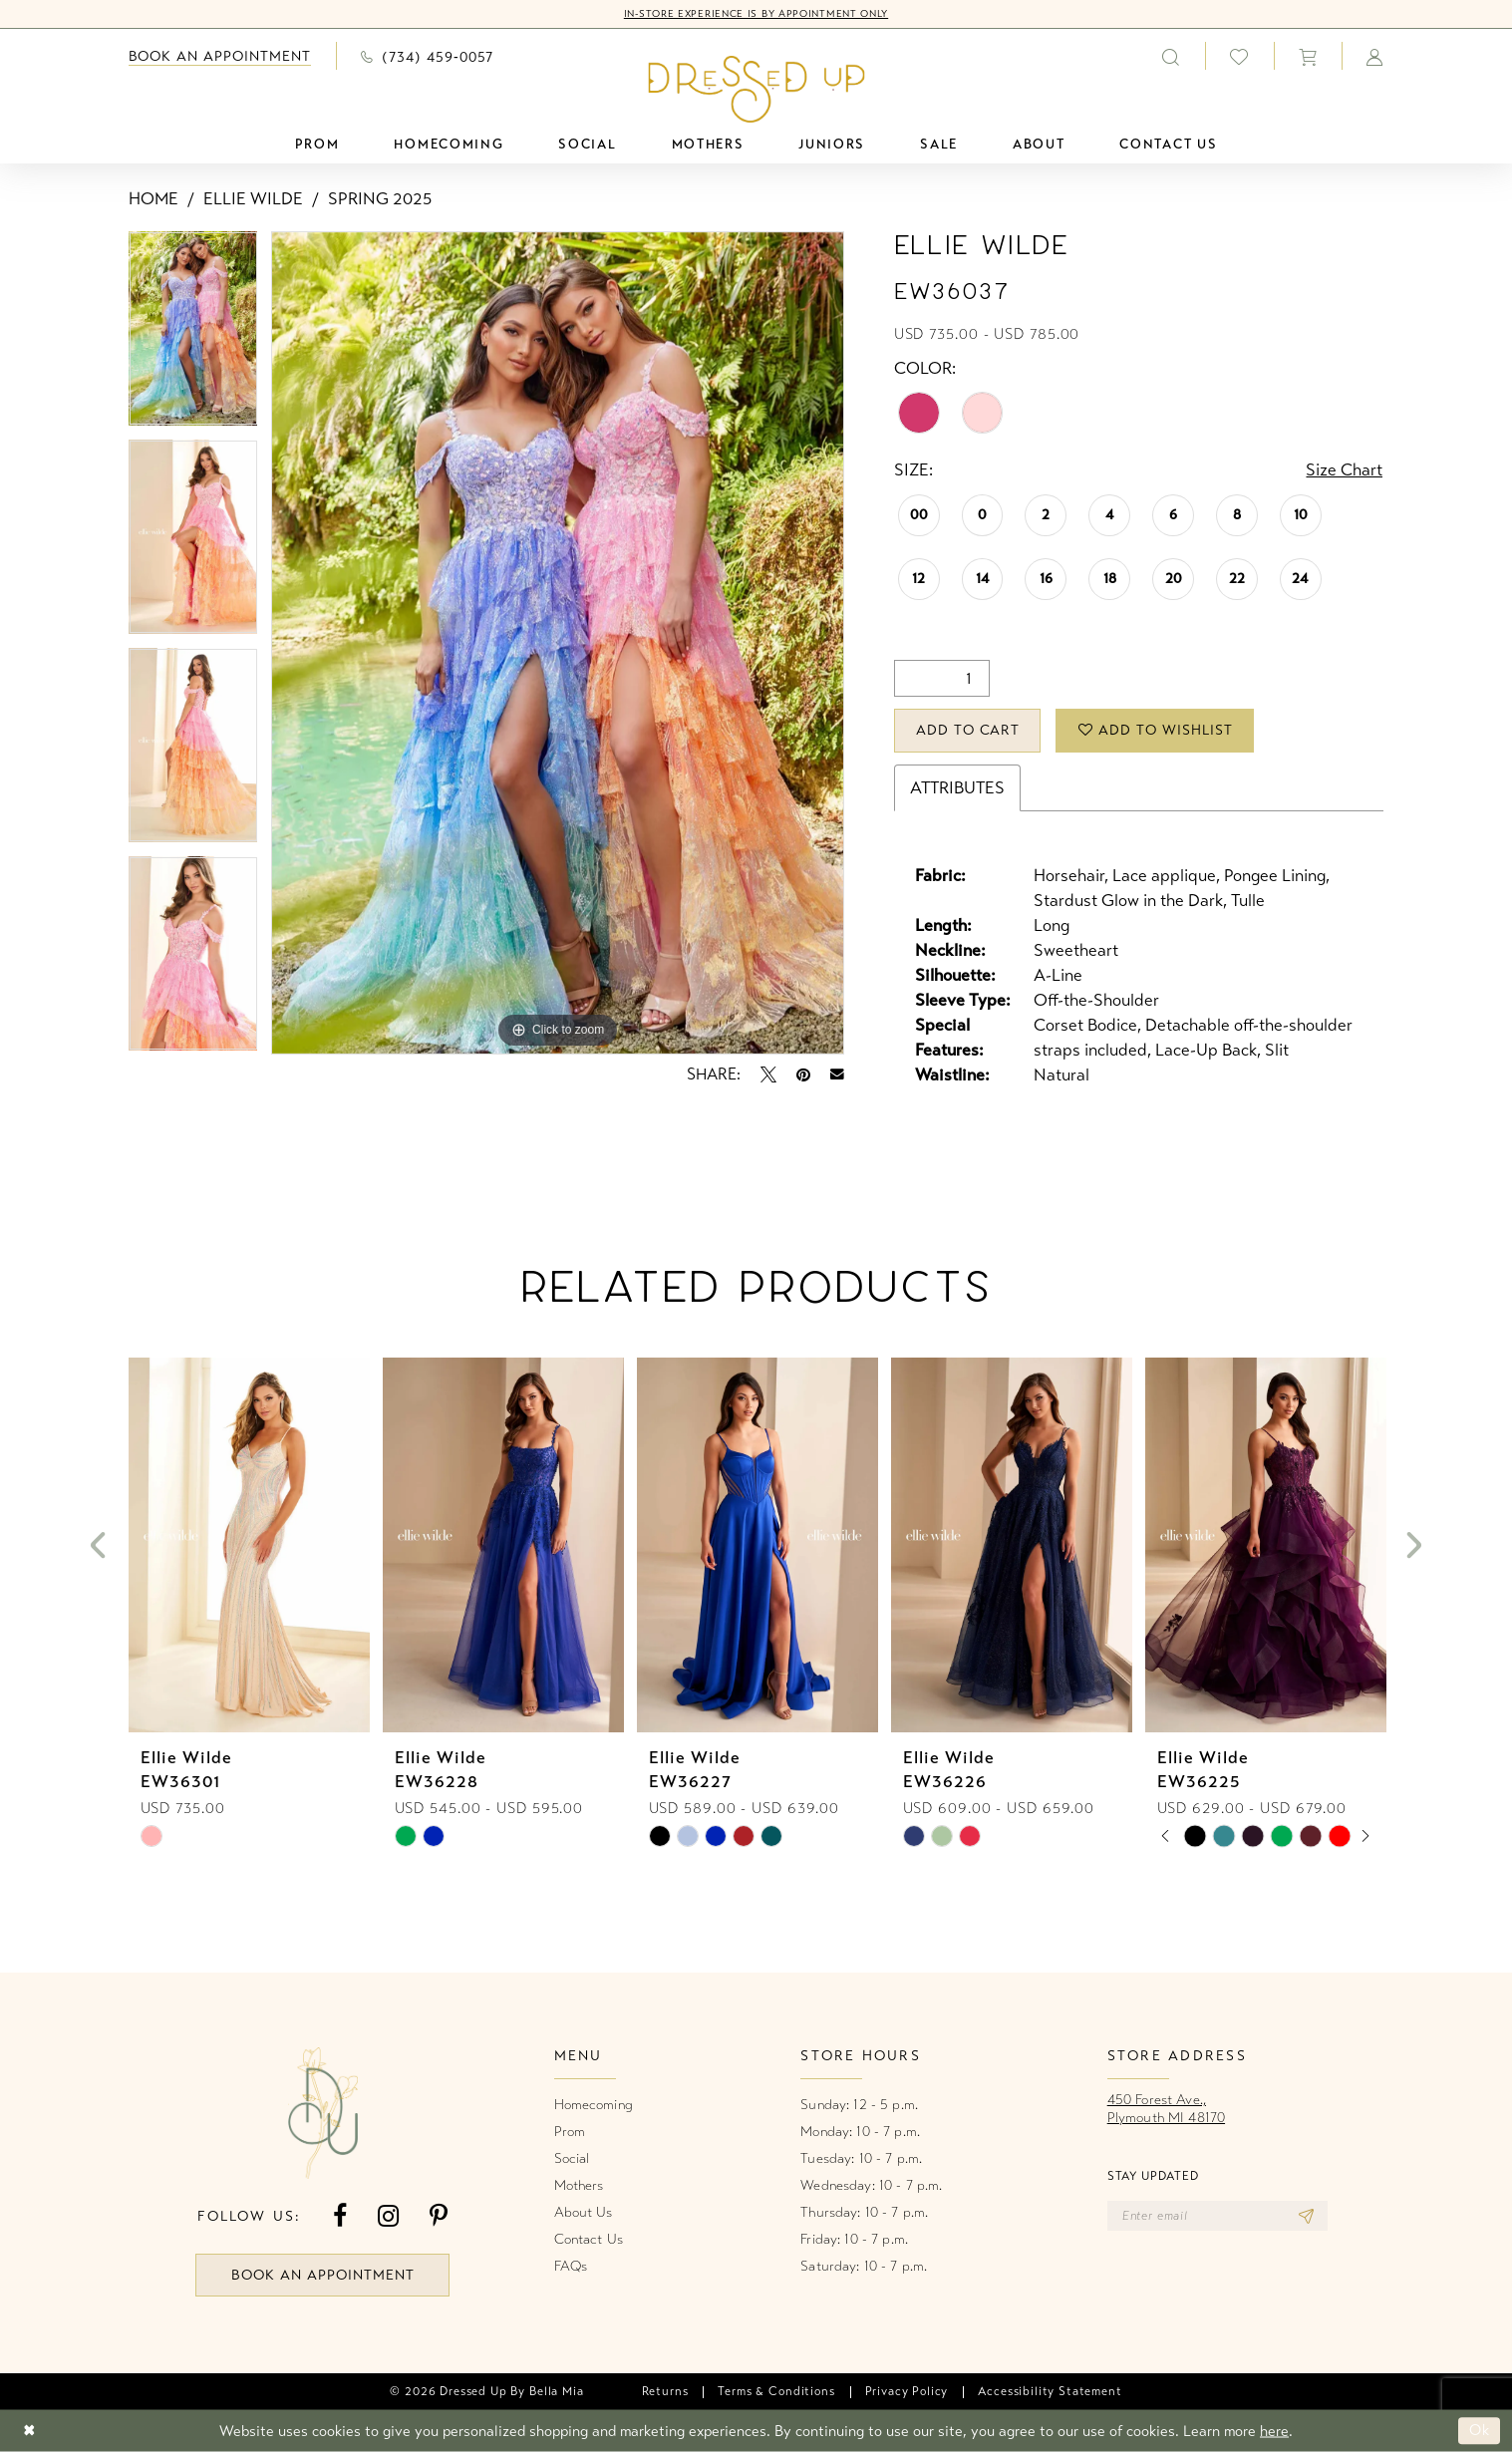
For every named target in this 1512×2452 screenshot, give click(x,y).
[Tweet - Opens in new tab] (768, 1074)
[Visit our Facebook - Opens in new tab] (340, 2216)
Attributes (957, 787)
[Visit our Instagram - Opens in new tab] (388, 2216)
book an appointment (323, 2275)
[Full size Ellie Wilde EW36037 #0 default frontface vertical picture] (557, 643)
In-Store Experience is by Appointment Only (756, 14)
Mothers (579, 2185)
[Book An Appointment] (220, 56)
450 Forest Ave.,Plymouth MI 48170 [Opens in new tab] (1166, 2108)
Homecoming (593, 2104)
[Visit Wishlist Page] (1239, 56)
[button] (1308, 56)
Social (572, 2158)
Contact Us (588, 2239)
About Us (583, 2212)
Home (153, 198)
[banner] (756, 89)
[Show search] (1171, 56)
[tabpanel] (193, 335)
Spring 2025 (380, 198)
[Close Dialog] (29, 2431)
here (1274, 2431)
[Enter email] (1217, 2216)
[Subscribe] (1306, 2216)
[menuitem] (220, 56)
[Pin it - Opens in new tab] (803, 1074)
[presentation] (249, 1546)
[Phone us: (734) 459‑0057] (427, 56)
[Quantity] (942, 678)
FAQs (571, 2266)
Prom (570, 2131)
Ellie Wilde (253, 198)
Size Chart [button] (1344, 470)
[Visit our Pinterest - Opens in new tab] (439, 2216)
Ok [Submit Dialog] (1479, 2431)
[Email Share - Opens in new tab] (837, 1074)
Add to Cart (968, 730)
